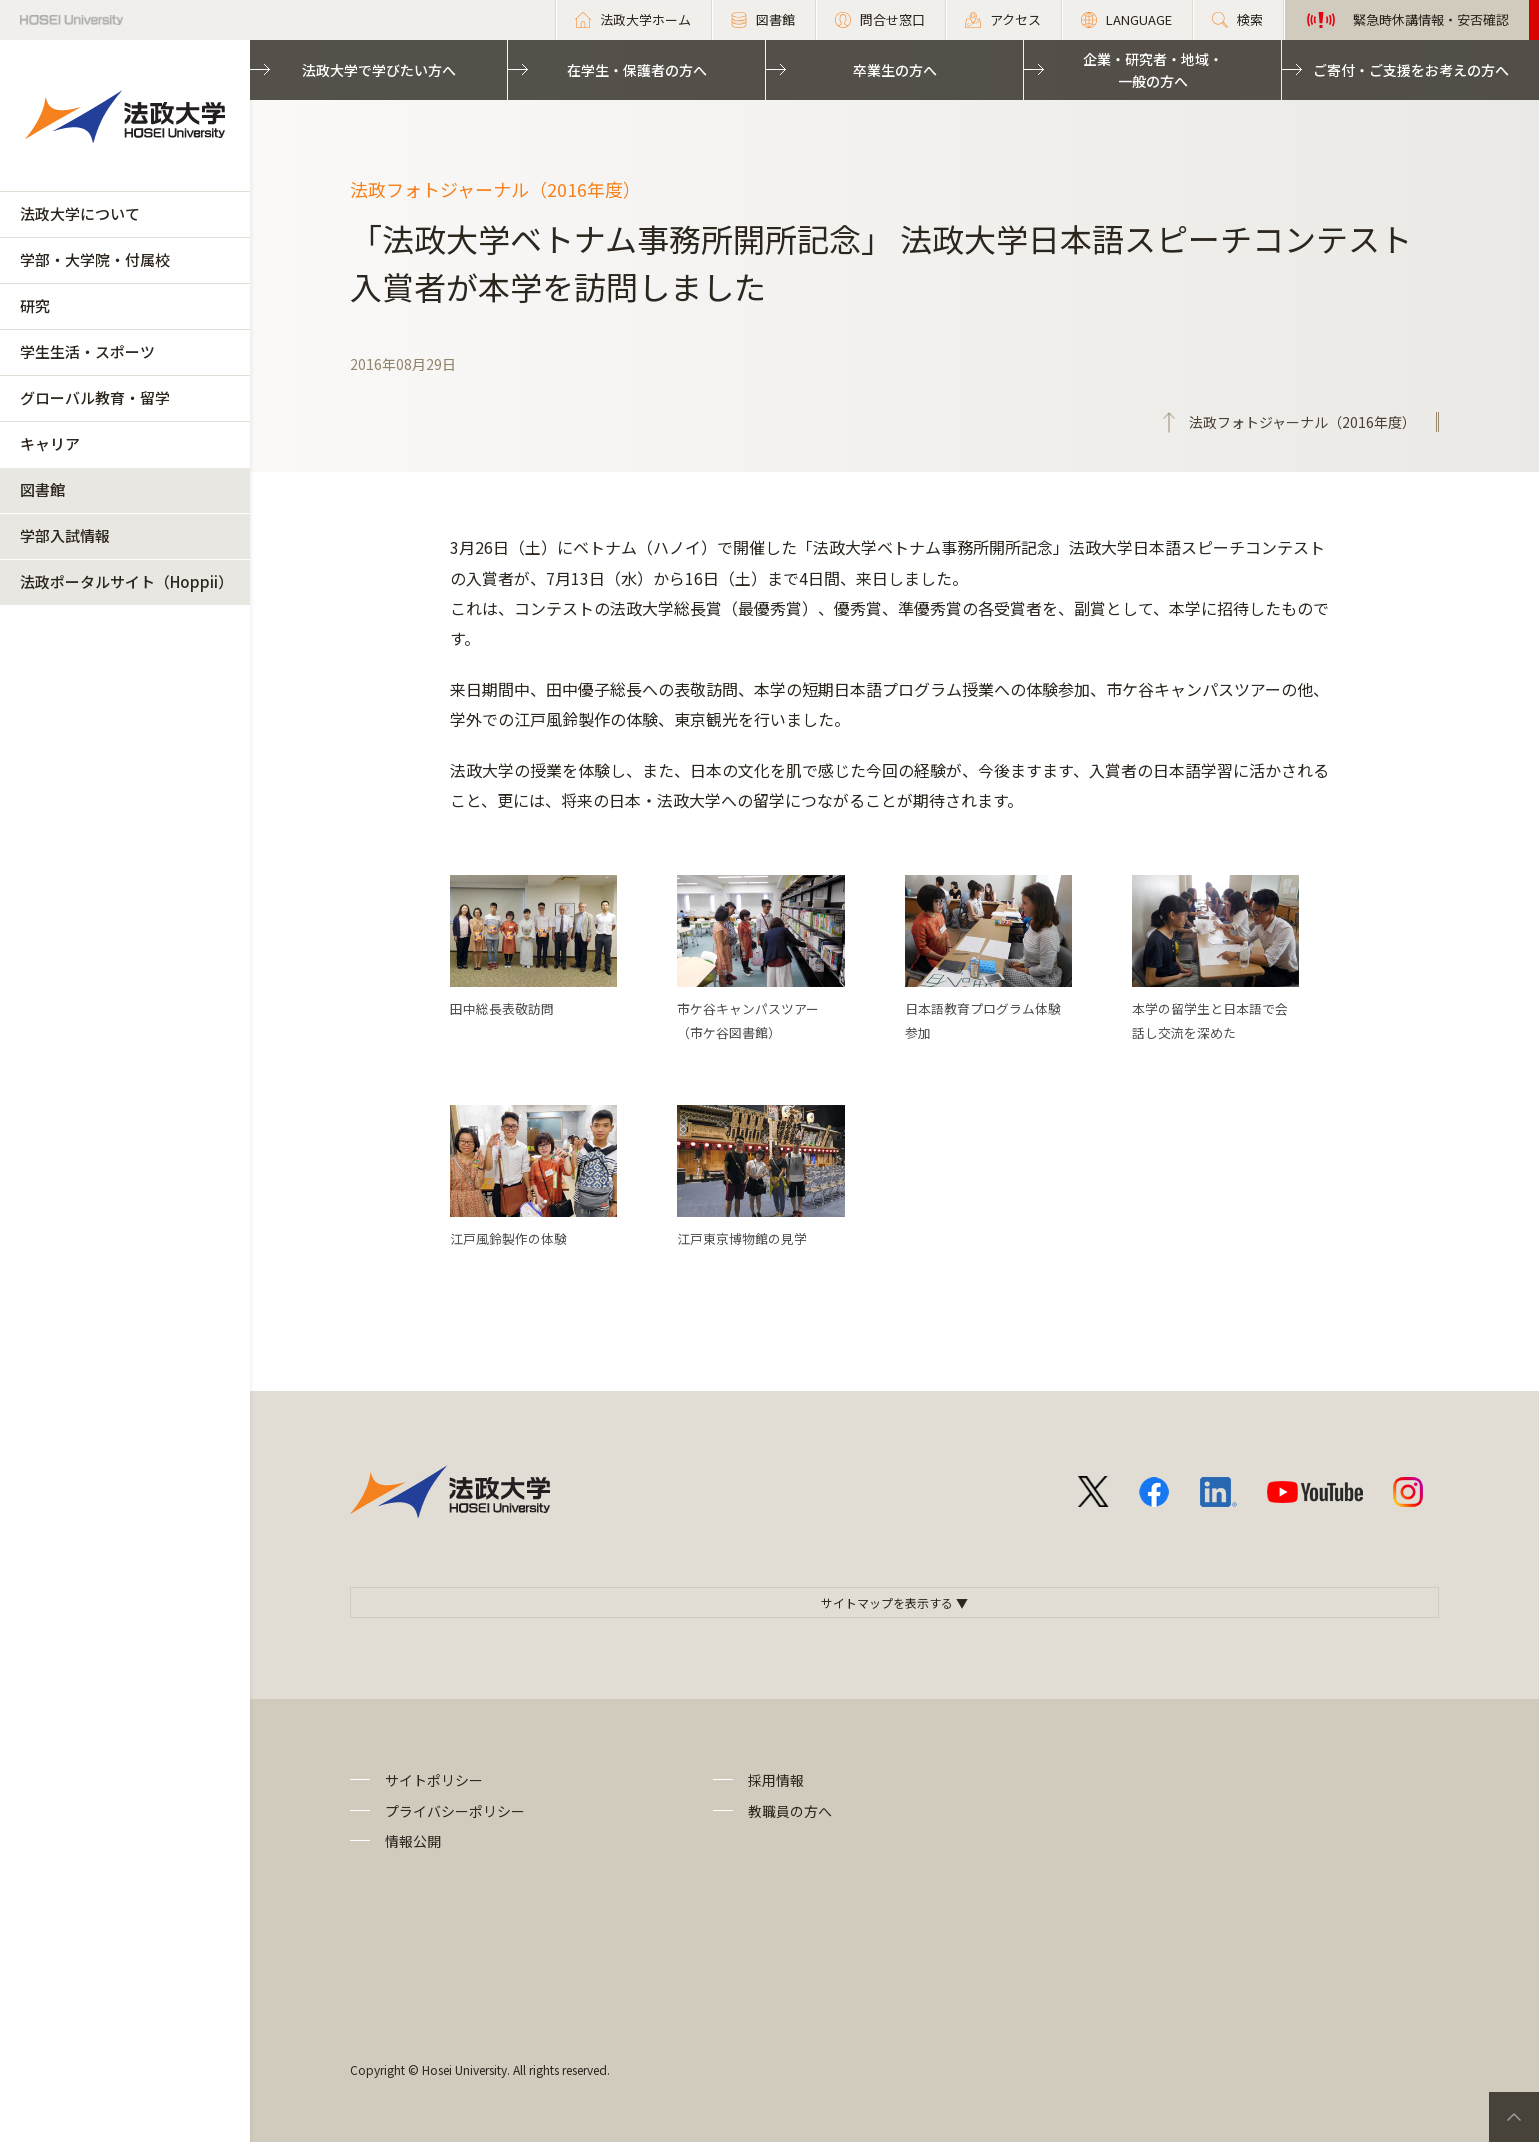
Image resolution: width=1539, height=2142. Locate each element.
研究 (35, 305)
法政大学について (80, 213)
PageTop (1514, 2117)
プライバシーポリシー (455, 1811)
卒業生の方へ (895, 70)
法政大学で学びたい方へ (379, 70)
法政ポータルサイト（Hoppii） (126, 581)
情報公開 (413, 1841)
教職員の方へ (790, 1811)
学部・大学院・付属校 (95, 259)
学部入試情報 (65, 535)
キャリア (50, 443)
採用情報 (776, 1780)
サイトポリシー (434, 1780)
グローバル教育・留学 (95, 397)
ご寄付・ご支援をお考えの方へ (1411, 70)
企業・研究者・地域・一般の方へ (1153, 70)
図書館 (42, 489)
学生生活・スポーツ (87, 351)
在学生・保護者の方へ (637, 70)
